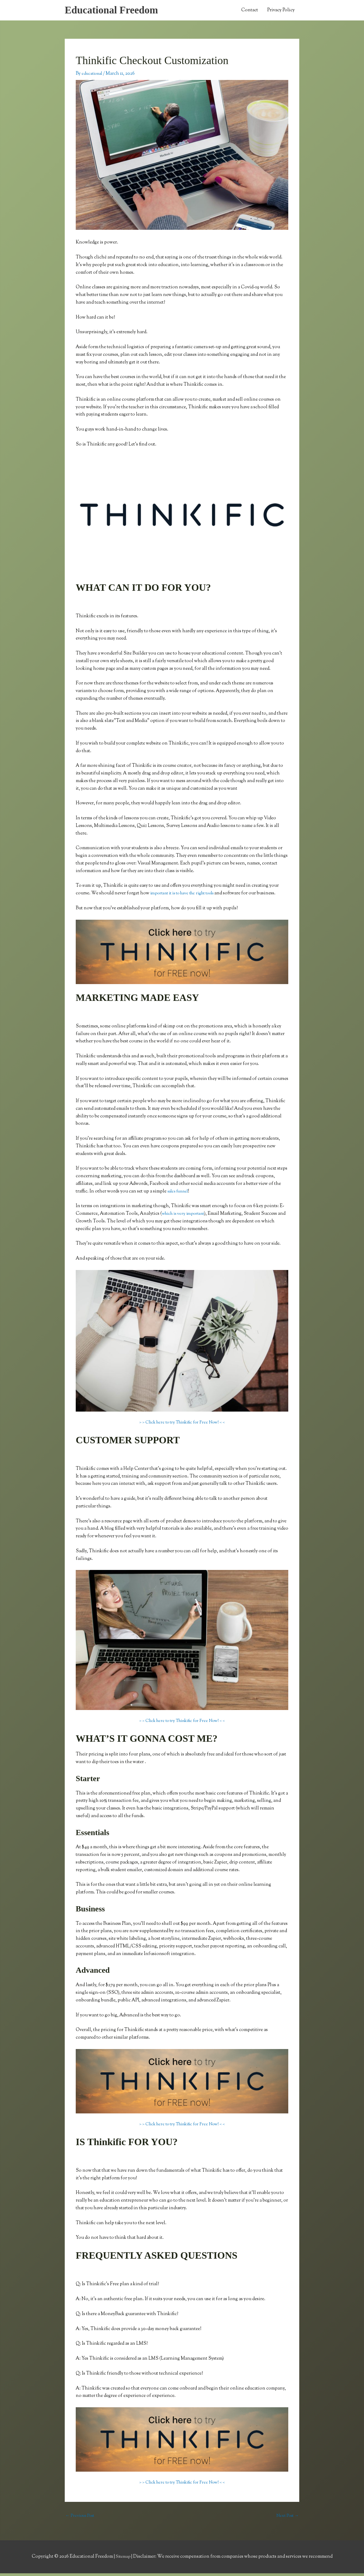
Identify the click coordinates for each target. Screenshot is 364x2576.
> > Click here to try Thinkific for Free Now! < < (182, 1424)
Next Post (286, 2518)
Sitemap (123, 2559)
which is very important (185, 1215)
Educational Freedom (115, 11)
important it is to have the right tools (187, 895)
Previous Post (81, 2518)
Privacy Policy (281, 11)
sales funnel (179, 1193)
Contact (249, 11)
